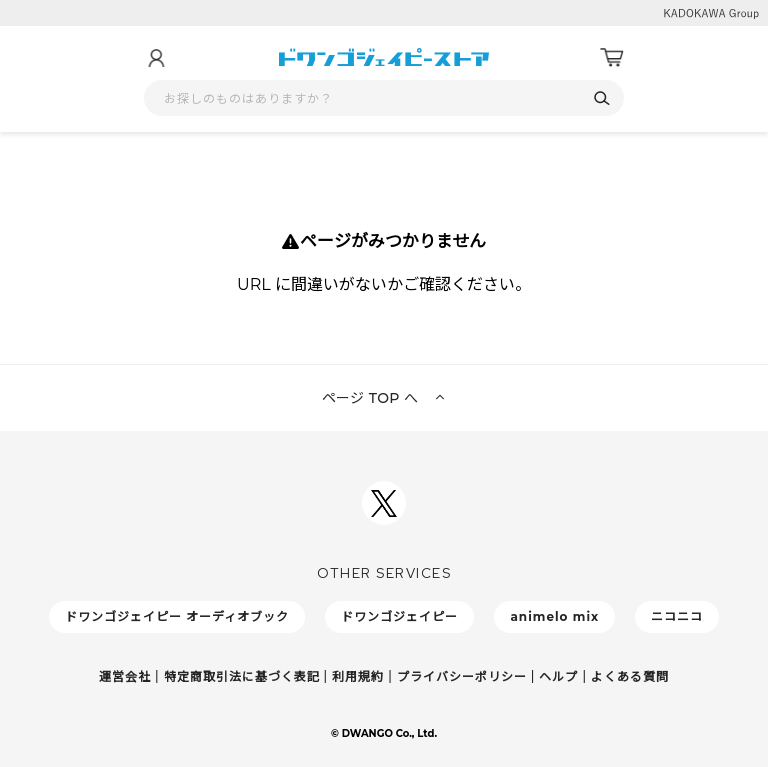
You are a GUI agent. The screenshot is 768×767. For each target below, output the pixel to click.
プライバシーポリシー (462, 676)
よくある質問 (630, 676)
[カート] (612, 58)
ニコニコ (677, 616)
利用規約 (358, 676)
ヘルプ (558, 676)
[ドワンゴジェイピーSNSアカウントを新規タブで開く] (384, 503)
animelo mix (554, 616)
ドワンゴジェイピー (399, 616)
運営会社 (125, 676)
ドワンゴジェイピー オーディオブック (177, 616)
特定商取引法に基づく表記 (242, 676)
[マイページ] (156, 58)
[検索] (601, 98)
